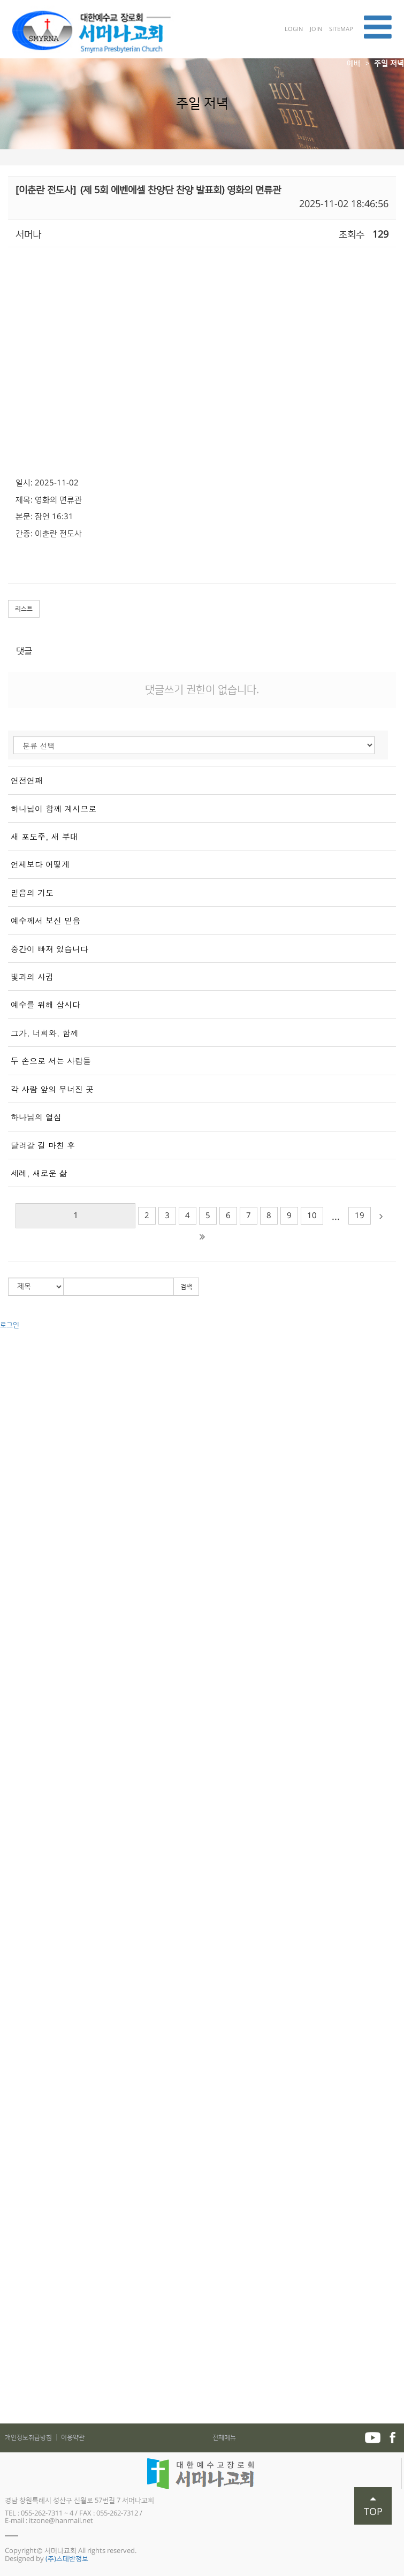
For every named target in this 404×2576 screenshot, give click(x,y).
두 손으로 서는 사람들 (51, 1060)
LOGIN (294, 29)
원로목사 (13, 1385)
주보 (6, 2339)
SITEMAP (341, 29)
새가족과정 (16, 2060)
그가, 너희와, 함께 (44, 1032)
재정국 (9, 2021)
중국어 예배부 (20, 1911)
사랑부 (9, 1882)
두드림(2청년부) (23, 1822)
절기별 (9, 1653)
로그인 (9, 1325)
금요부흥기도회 (22, 1524)
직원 (6, 1424)
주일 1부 (12, 1494)
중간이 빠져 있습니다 (49, 948)
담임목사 (13, 1395)
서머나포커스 (19, 2408)
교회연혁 (13, 1365)
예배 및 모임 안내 (25, 1434)
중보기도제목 (19, 2348)
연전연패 (27, 780)
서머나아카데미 (22, 2030)
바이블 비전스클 (23, 1832)
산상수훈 (13, 1703)
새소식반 (13, 2209)
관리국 (9, 1971)
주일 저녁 (389, 63)
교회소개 (13, 1345)
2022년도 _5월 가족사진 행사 (42, 2388)
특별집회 (13, 1544)
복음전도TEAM (22, 2180)
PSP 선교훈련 (20, 2110)
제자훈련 (13, 2070)
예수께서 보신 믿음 (45, 920)
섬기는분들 (16, 1375)
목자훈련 (13, 2140)
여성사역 (13, 2130)
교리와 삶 (13, 2090)
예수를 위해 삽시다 (45, 1004)
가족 (6, 1712)
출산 (6, 2309)
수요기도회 (16, 1514)
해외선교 (13, 2170)
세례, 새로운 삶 (39, 1173)
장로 (6, 1414)
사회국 (9, 1951)
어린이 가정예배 (23, 2259)
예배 (354, 63)
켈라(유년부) (18, 1762)
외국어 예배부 (20, 1901)
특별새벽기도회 (22, 1682)
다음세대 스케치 (23, 1871)
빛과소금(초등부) (24, 1772)
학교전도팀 (16, 2219)
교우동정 (13, 2279)
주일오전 (13, 1484)
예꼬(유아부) (18, 1742)
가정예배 (13, 2249)
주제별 (9, 1643)
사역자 (9, 1405)
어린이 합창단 (20, 1852)
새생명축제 (16, 1663)
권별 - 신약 (15, 1633)
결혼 (6, 2299)
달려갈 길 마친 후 (43, 1145)
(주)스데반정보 (66, 2559)
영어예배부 (16, 1921)
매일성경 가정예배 (26, 2269)
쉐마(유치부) (18, 1752)
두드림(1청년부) (23, 1812)
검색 (186, 1286)
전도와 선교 (17, 2150)
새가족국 (13, 1981)
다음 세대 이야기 (24, 1862)
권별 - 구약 (15, 1623)
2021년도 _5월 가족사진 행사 (42, 2398)
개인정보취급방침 (29, 2437)
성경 (6, 2080)
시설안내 (13, 1444)
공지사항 (13, 2239)
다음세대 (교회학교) (28, 1732)
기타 (6, 1603)
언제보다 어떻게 (40, 864)
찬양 (6, 1564)
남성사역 (13, 2120)
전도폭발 (13, 2100)
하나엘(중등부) (21, 1792)
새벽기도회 (16, 1534)
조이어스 (13, 1841)
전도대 (9, 2189)
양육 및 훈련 (17, 2041)
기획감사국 (16, 2011)
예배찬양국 (16, 1961)
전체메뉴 (224, 2437)
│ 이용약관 (69, 2437)
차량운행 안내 (20, 1454)
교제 (6, 2229)
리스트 (24, 608)
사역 (6, 1931)
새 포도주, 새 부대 (44, 836)
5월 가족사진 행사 (26, 2378)
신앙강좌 (13, 1673)
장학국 (9, 1991)
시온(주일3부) (20, 1583)
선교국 (9, 1941)
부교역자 (13, 1693)
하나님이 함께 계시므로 (53, 808)
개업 (6, 2328)
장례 (6, 2289)
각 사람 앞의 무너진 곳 (52, 1089)
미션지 (9, 2358)
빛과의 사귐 (32, 976)
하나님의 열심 (36, 1116)
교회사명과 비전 (23, 1355)
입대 (6, 2318)
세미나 (9, 1553)
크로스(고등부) (21, 1802)
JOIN (317, 29)
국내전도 (13, 2159)
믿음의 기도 (32, 892)
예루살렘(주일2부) (26, 1573)
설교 (6, 1613)
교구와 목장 (17, 1723)
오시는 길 (13, 1464)
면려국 (9, 2000)
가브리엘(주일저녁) (28, 1593)
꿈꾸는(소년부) (21, 1782)
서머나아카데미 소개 (29, 2050)
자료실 (9, 2418)
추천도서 (13, 2368)
